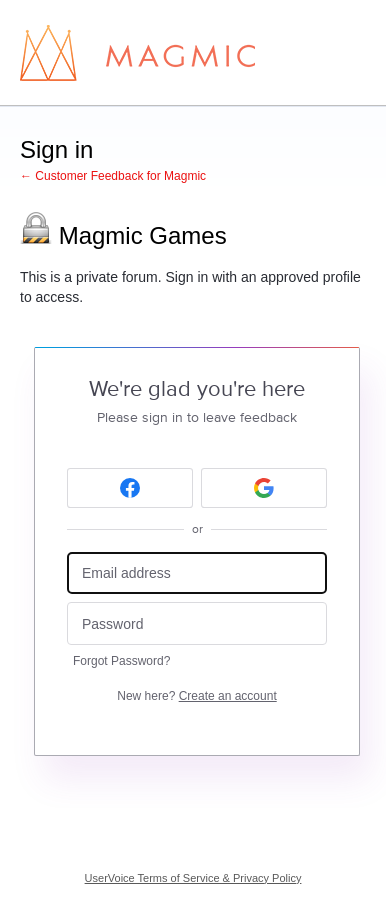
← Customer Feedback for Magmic (113, 176)
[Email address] (197, 573)
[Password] (197, 623)
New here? (196, 696)
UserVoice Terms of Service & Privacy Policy (193, 878)
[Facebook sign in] (130, 488)
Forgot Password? (121, 661)
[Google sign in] (264, 488)
